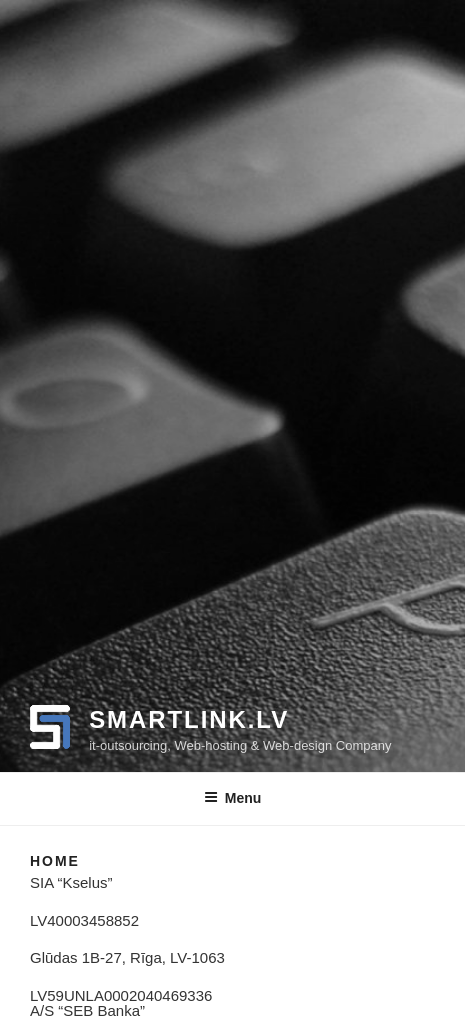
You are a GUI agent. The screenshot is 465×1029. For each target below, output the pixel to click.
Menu (233, 798)
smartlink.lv (189, 719)
